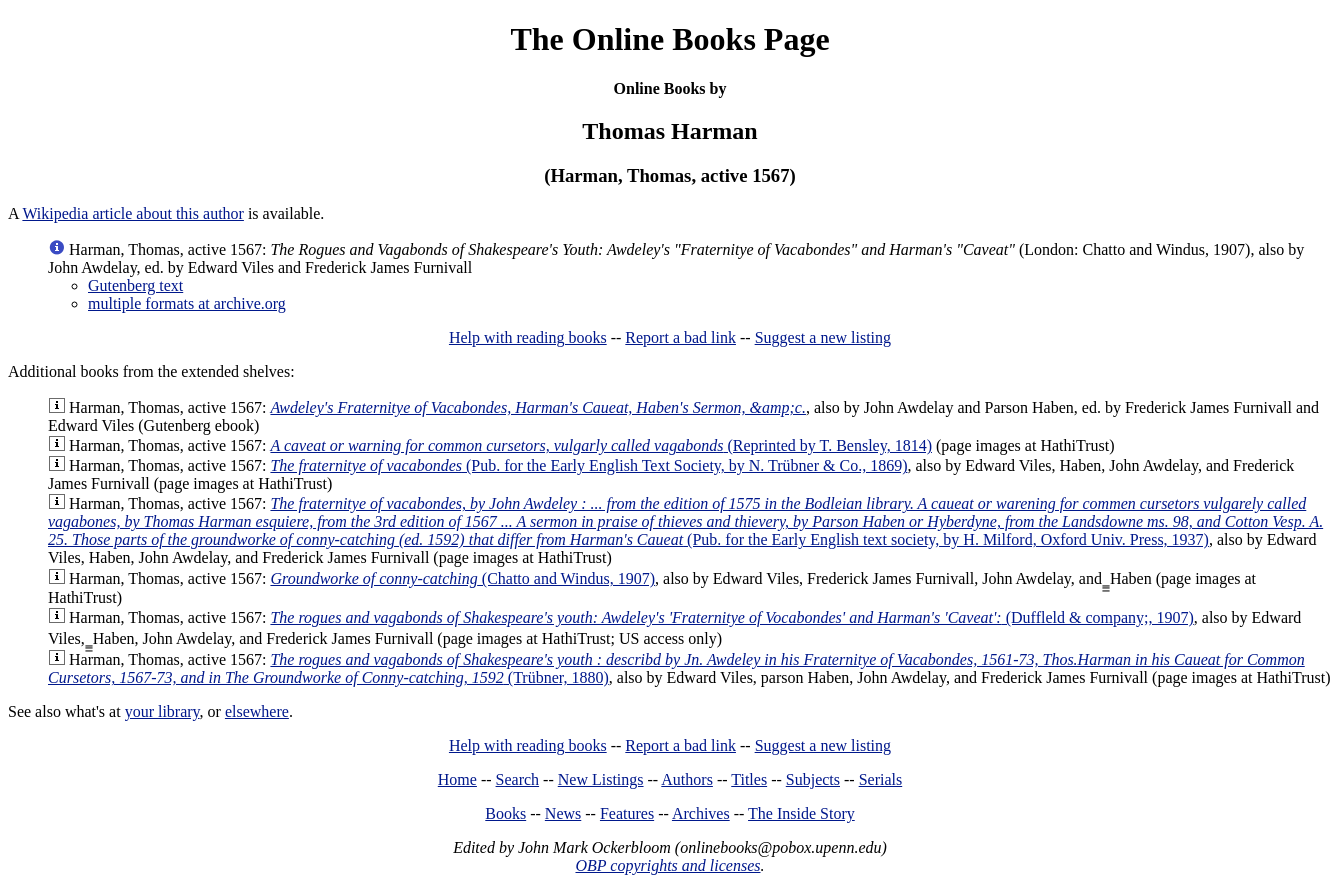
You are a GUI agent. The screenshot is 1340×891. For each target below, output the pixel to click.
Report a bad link (680, 337)
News (563, 813)
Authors (687, 779)
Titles (749, 779)
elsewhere (257, 711)
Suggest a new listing (823, 337)
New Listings (601, 779)
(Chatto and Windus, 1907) (462, 578)
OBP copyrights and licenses (667, 865)
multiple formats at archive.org (187, 303)
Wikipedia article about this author (133, 213)
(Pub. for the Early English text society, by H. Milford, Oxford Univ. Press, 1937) (685, 521)
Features (627, 813)
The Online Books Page (669, 39)
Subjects (813, 779)
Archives (701, 813)
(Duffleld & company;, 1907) (731, 617)
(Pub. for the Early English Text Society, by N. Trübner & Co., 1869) (588, 465)
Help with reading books (528, 337)
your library (162, 711)
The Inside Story (801, 813)
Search (518, 779)
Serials (881, 779)
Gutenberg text (135, 285)
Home (457, 779)
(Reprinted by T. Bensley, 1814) (601, 445)
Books (505, 813)
